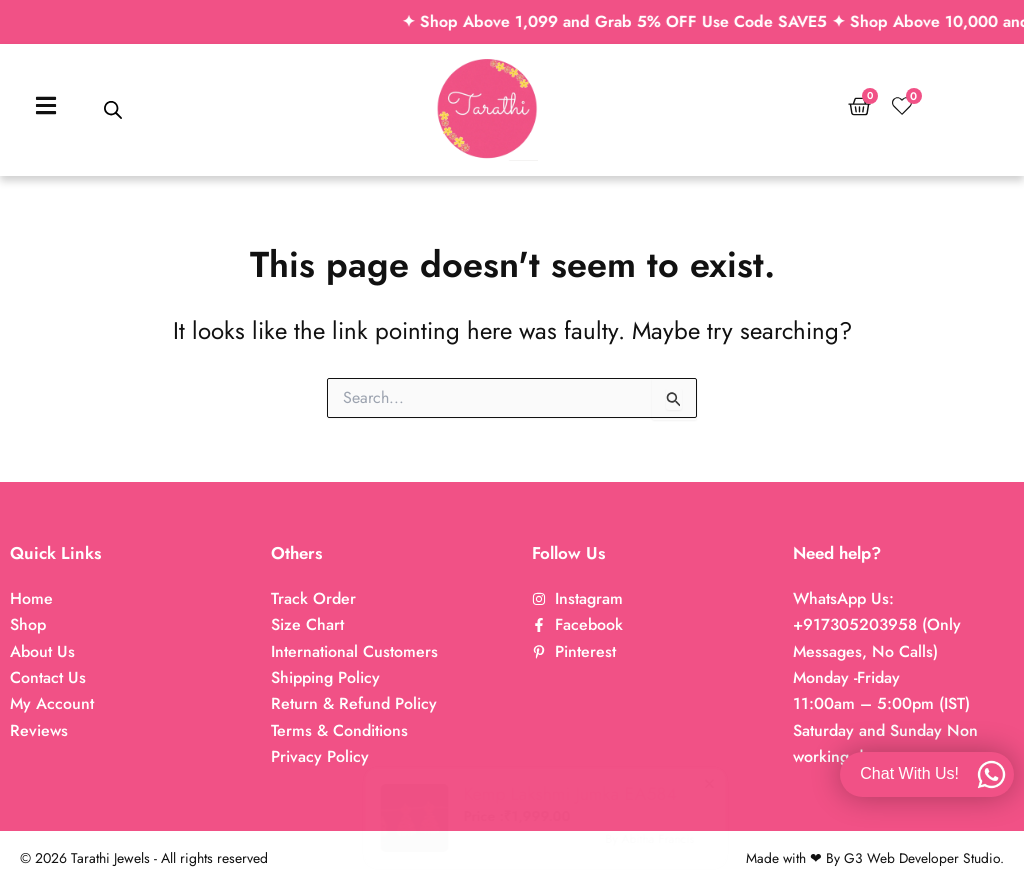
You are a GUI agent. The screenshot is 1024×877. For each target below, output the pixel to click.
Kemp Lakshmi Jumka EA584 (526, 794)
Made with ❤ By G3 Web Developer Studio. (874, 858)
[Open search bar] (113, 110)
